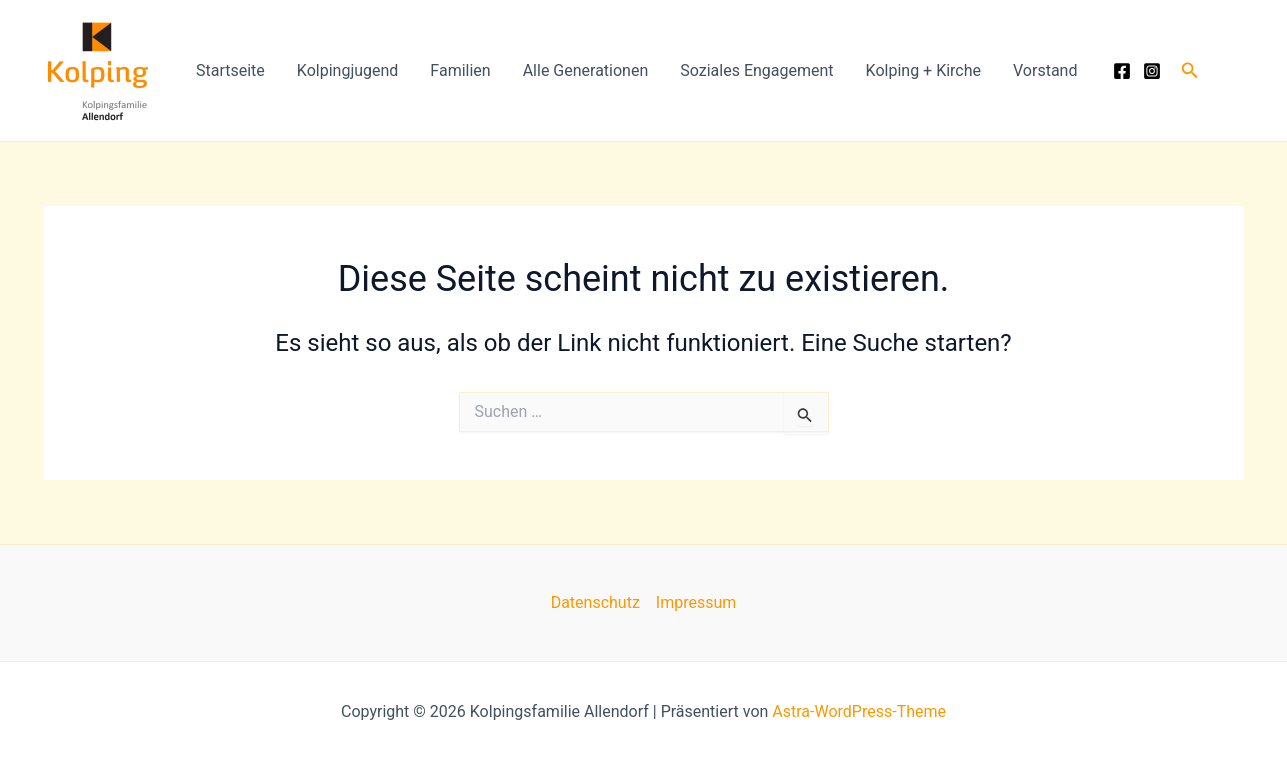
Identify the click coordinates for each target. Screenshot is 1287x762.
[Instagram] (1152, 71)
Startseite (230, 70)
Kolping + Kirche (923, 70)
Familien (460, 70)
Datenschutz (595, 602)
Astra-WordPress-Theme (859, 711)
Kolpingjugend (348, 70)
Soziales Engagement (756, 70)
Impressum (696, 602)
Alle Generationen (586, 70)
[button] (1190, 70)
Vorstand (1045, 70)
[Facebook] (1122, 71)
